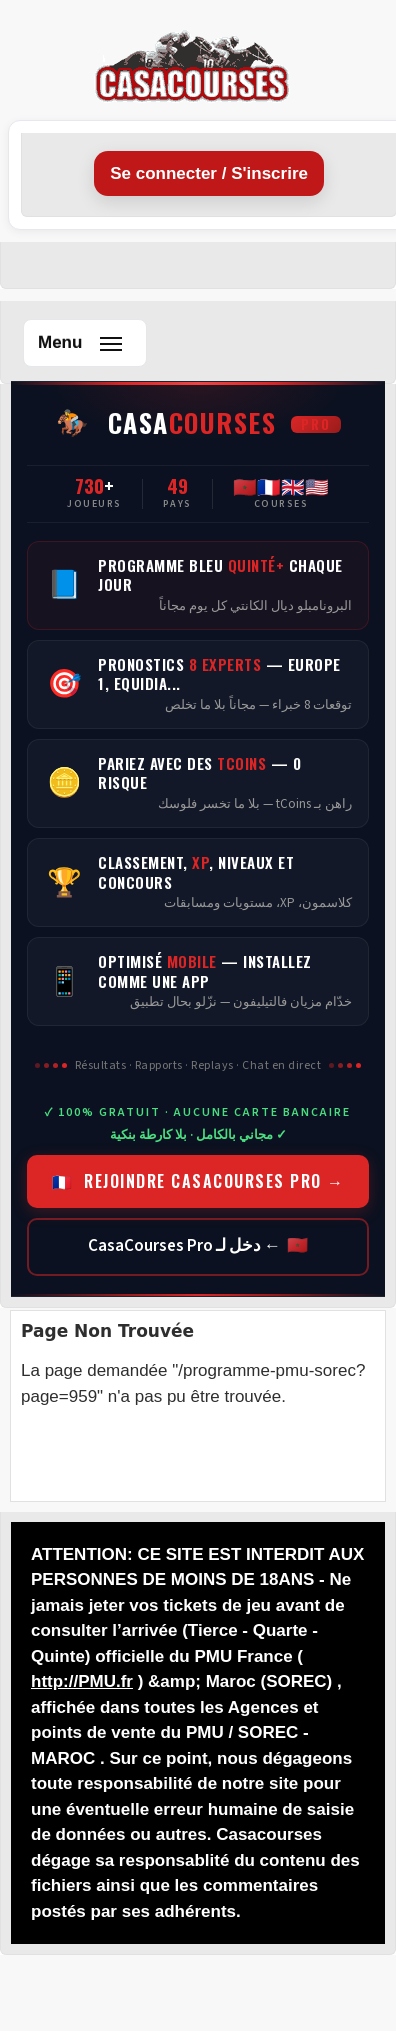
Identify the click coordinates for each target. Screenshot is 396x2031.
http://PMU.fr (82, 1681)
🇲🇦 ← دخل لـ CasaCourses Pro (198, 1246)
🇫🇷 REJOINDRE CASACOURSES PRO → (198, 1181)
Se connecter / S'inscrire (209, 173)
